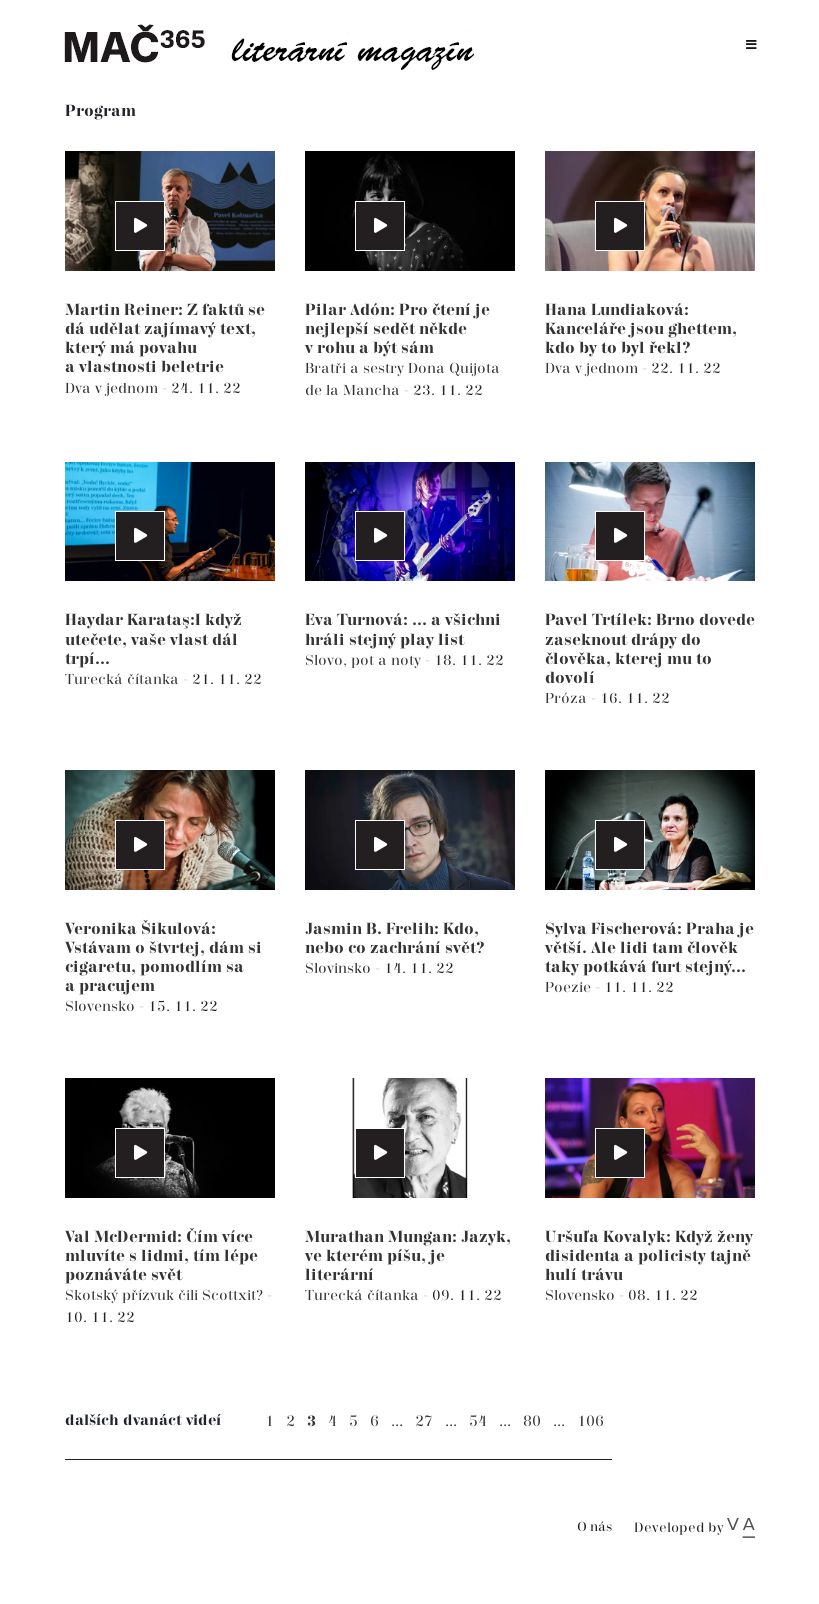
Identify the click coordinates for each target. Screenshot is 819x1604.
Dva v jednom (113, 388)
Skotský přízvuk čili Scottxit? (166, 1295)
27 (424, 1421)
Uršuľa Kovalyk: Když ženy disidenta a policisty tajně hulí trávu (649, 1256)
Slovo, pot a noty (365, 660)
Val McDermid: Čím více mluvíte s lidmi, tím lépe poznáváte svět (161, 1256)
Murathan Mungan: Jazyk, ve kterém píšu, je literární (408, 1256)
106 (590, 1421)
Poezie (570, 987)
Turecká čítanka (124, 679)
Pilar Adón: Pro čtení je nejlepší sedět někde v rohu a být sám (397, 329)
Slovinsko (340, 968)
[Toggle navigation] (751, 45)
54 (478, 1421)
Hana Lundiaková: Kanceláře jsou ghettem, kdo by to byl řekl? (641, 329)
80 (532, 1421)
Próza (568, 698)
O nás (594, 1527)
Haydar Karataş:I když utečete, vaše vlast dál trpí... (153, 639)
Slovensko (102, 1006)
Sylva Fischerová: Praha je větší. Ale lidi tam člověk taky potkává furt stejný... (649, 948)
